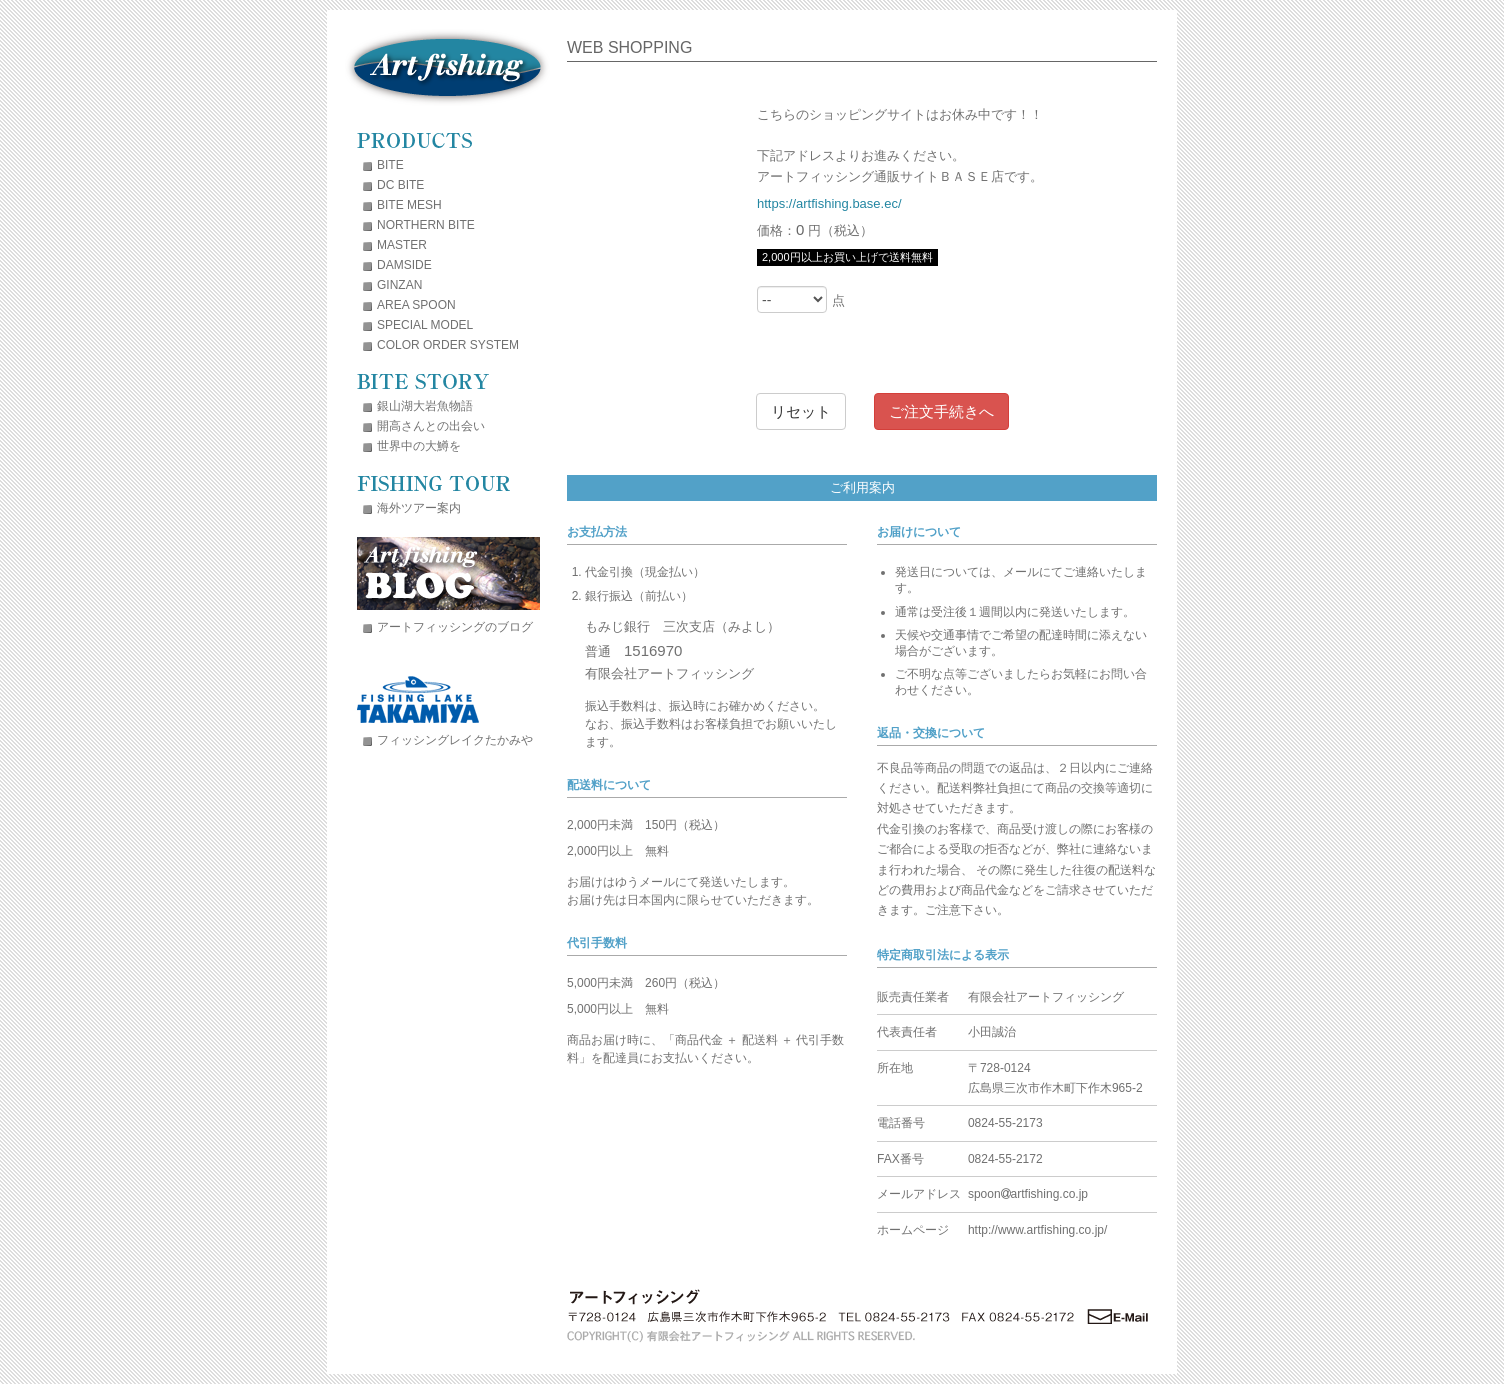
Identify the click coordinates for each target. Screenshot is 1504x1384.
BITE (390, 165)
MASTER (402, 245)
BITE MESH (409, 205)
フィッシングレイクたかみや (455, 740)
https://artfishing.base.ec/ (829, 203)
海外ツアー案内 (419, 508)
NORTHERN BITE (426, 225)
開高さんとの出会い (431, 426)
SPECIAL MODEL (425, 325)
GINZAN (399, 285)
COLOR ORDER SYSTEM (448, 345)
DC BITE (400, 185)
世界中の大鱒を (419, 446)
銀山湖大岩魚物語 (425, 406)
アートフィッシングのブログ (455, 627)
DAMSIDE (404, 265)
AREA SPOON (416, 305)
